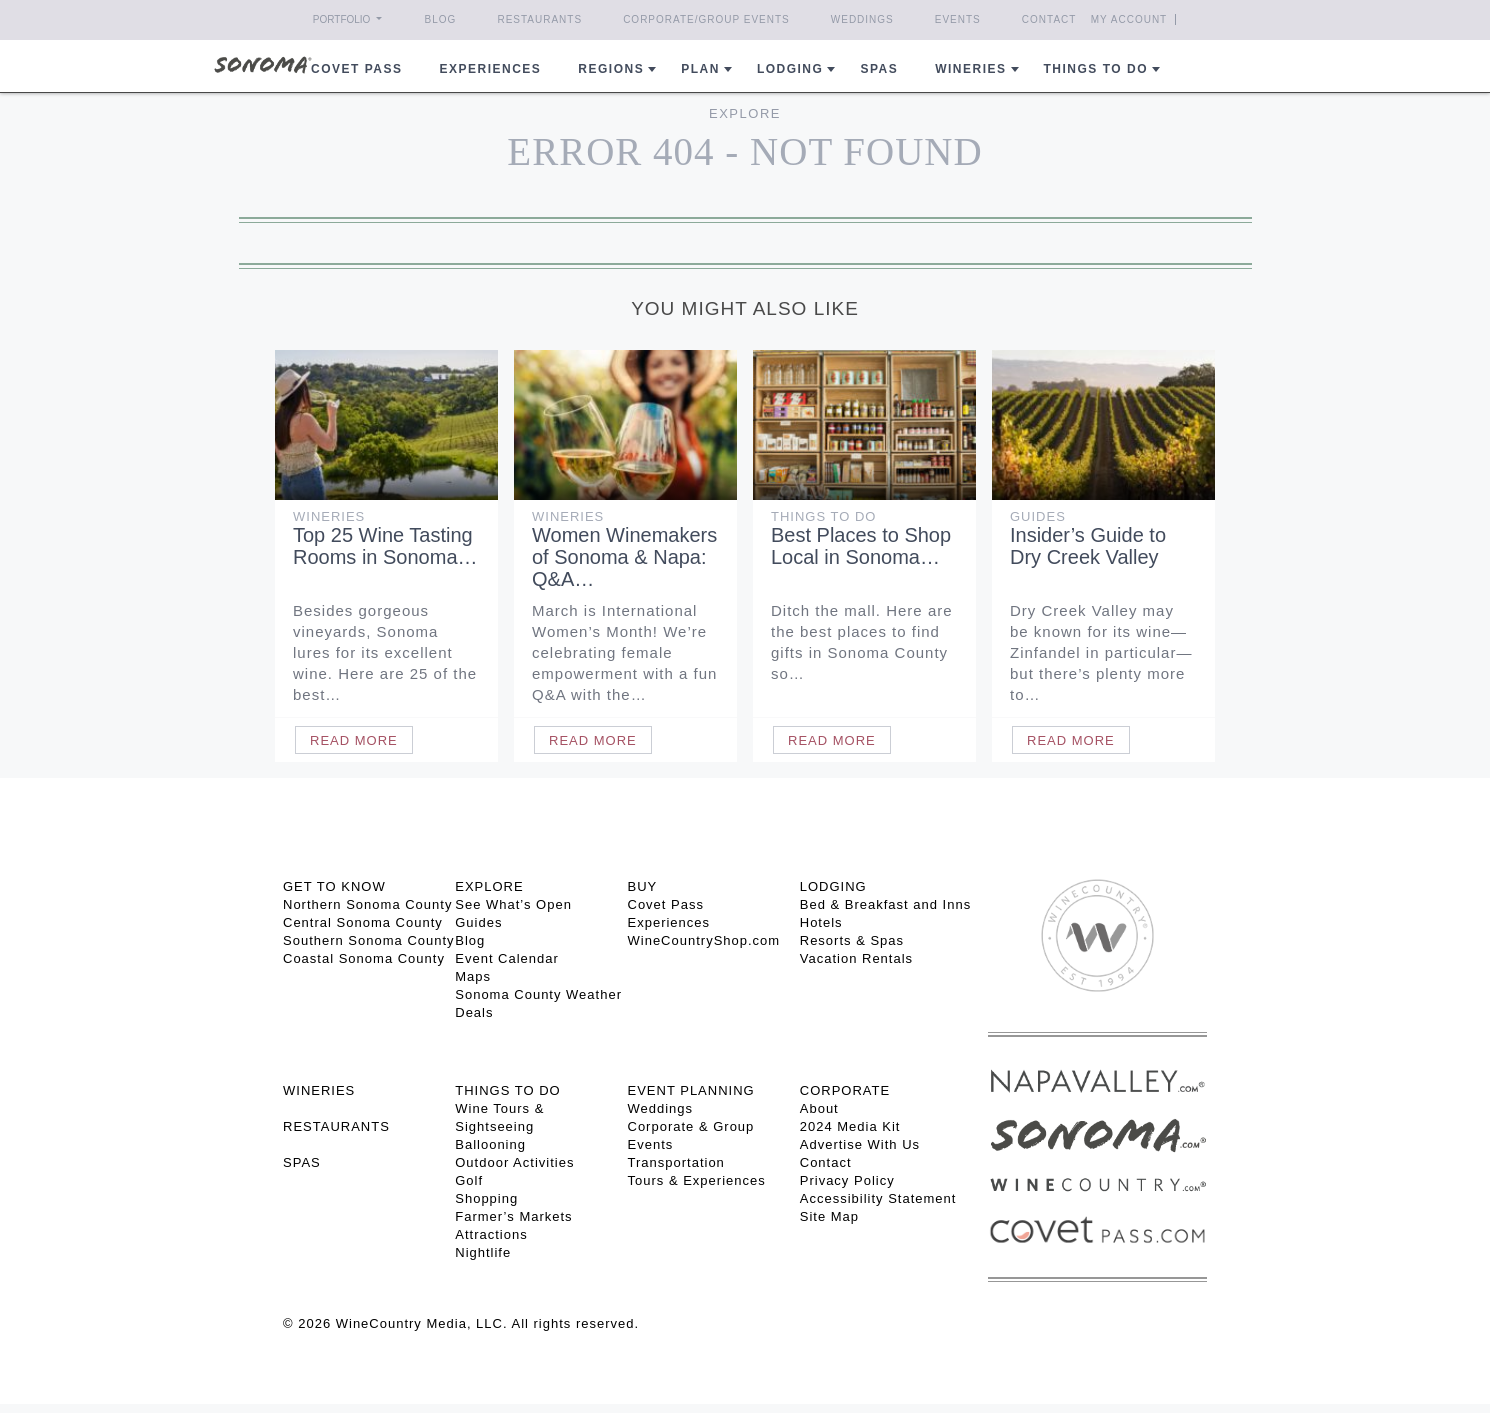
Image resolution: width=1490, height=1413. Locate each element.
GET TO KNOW (334, 886)
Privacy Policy (847, 1180)
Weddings (862, 19)
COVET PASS (356, 69)
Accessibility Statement (878, 1198)
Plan (700, 69)
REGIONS (611, 69)
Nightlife (483, 1252)
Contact (1049, 19)
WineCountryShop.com (704, 940)
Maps (473, 976)
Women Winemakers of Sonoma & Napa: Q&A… (624, 557)
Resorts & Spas (852, 940)
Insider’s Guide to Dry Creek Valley (1088, 546)
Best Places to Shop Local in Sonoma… (861, 546)
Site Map (829, 1216)
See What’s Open (513, 904)
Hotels (821, 922)
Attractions (491, 1234)
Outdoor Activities (514, 1162)
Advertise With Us (860, 1144)
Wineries (970, 69)
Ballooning (490, 1144)
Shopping (486, 1198)
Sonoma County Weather (538, 994)
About (819, 1108)
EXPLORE (489, 886)
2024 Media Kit (850, 1126)
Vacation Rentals (856, 958)
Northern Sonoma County (367, 904)
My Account (1129, 19)
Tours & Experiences (697, 1180)
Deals (474, 1012)
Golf (469, 1180)
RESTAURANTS (336, 1126)
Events (958, 19)
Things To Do (823, 516)
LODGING (833, 886)
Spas (879, 69)
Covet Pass (666, 904)
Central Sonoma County (363, 922)
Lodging (790, 69)
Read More (354, 740)
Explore (745, 113)
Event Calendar (507, 958)
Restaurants (539, 19)
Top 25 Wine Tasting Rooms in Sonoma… (385, 546)
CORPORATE (845, 1090)
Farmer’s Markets (513, 1216)
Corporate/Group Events (706, 19)
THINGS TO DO (507, 1090)
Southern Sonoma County (369, 940)
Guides (1038, 516)
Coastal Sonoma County (364, 958)
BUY (643, 886)
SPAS (302, 1162)
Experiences (491, 69)
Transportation (676, 1162)
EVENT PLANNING (691, 1090)
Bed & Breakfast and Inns (885, 904)
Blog (441, 19)
